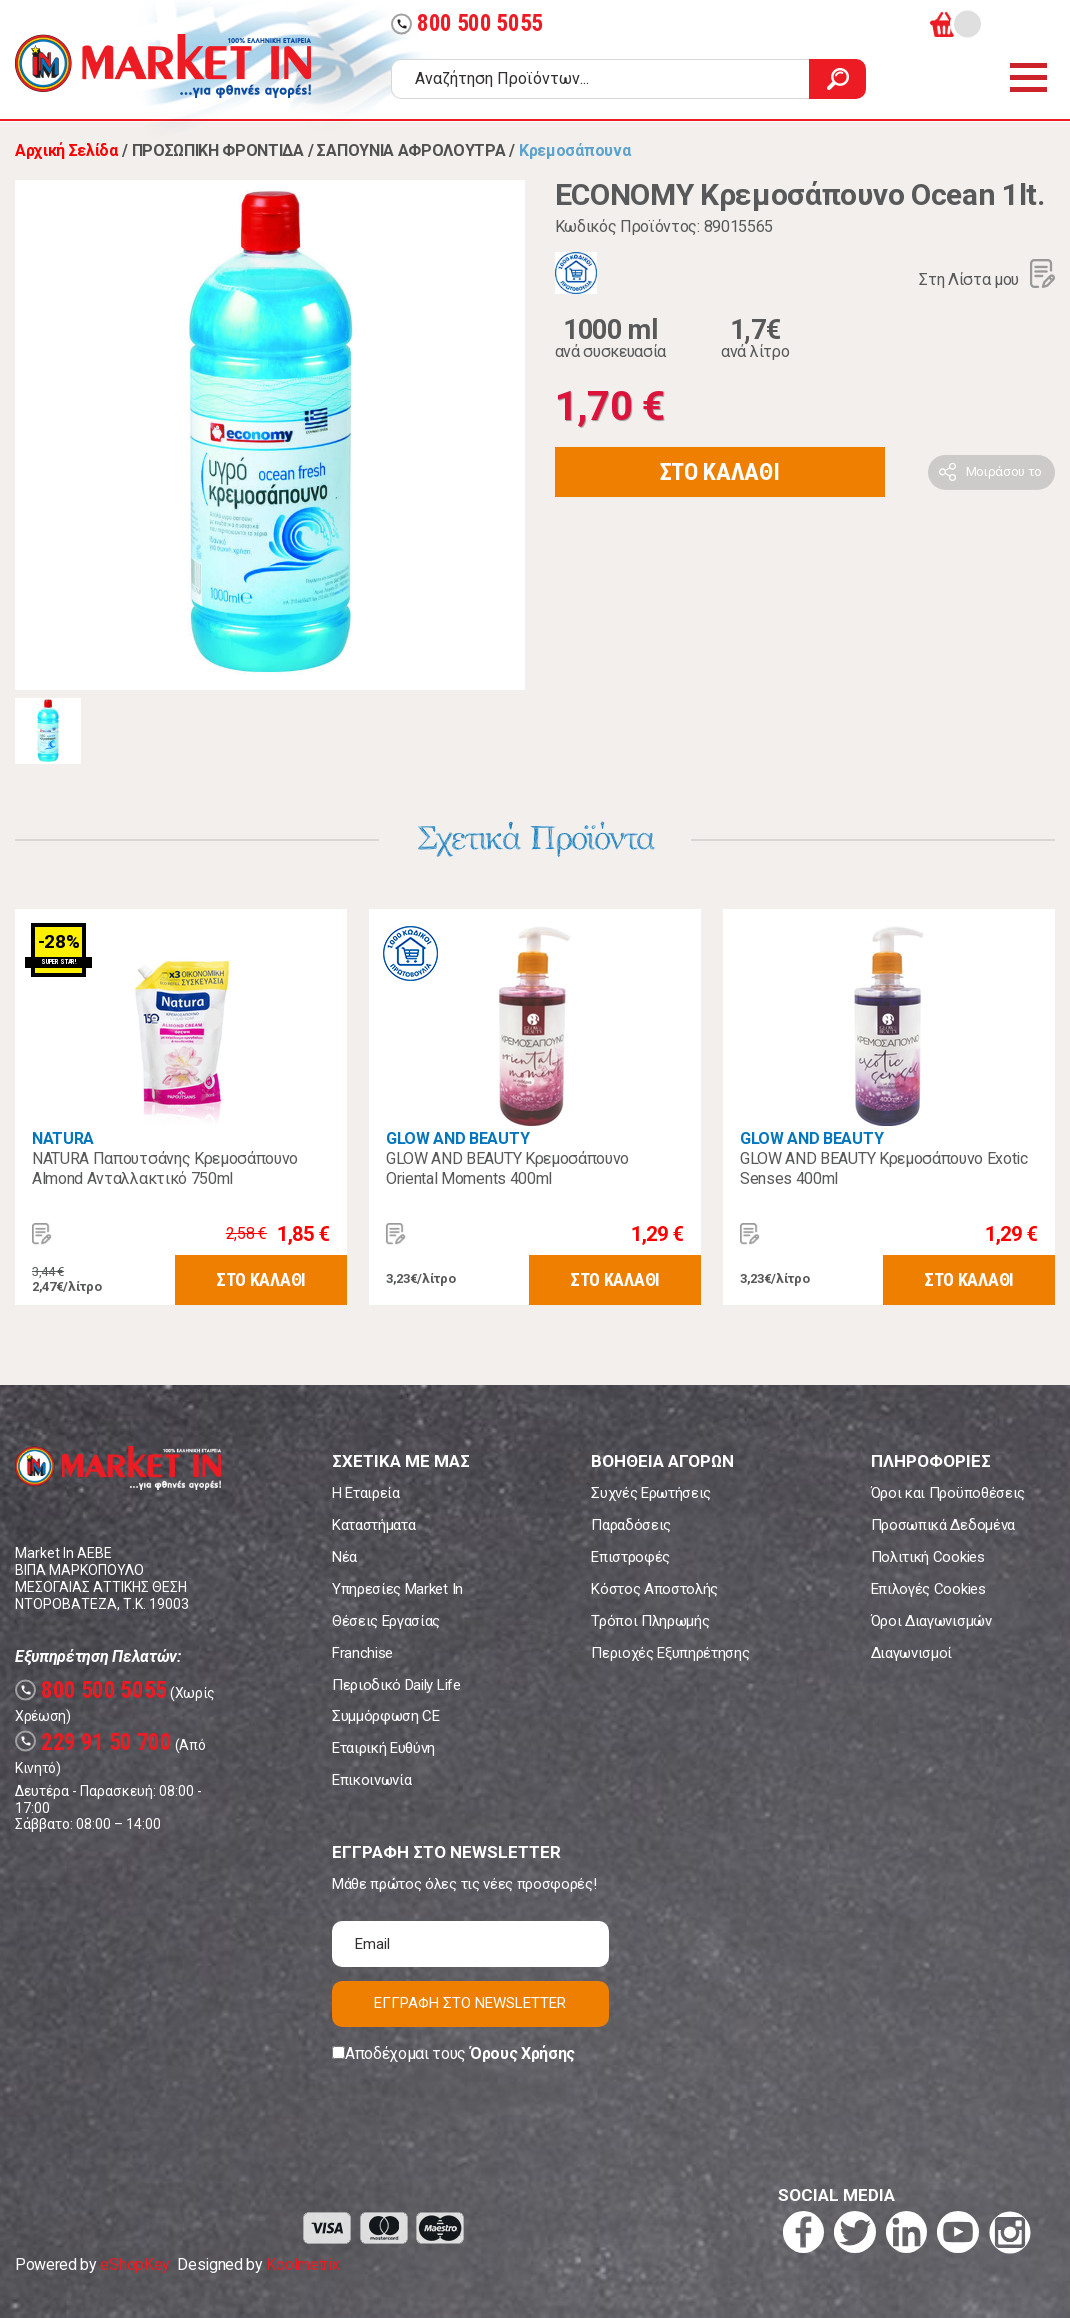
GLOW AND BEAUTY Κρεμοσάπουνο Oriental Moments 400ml (507, 1168)
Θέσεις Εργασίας (386, 1621)
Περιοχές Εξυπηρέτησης (670, 1653)
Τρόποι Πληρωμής (650, 1621)
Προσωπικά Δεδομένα (943, 1525)
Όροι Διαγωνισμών (931, 1621)
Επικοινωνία (371, 1780)
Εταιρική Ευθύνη (383, 1748)
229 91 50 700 (93, 1742)
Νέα (344, 1557)
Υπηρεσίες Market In (397, 1589)
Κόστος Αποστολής (654, 1589)
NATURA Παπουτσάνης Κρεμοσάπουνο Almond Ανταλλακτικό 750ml (165, 1168)
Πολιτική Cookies (928, 1557)
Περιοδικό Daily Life (396, 1685)
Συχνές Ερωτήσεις (651, 1493)
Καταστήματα (373, 1525)
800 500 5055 (467, 23)
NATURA (63, 1138)
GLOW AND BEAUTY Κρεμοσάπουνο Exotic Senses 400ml (884, 1168)
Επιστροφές (630, 1557)
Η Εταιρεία (366, 1493)
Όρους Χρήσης (522, 2053)
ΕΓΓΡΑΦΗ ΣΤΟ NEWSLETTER (470, 2003)
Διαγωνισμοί (911, 1653)
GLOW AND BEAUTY (457, 1138)
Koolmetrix (302, 2264)
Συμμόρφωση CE (386, 1716)
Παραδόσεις (631, 1525)
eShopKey (134, 2264)
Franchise (362, 1653)
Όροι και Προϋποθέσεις (948, 1493)
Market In (163, 66)
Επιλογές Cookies (928, 1589)
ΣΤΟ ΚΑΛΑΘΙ (720, 472)
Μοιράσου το (1004, 471)
